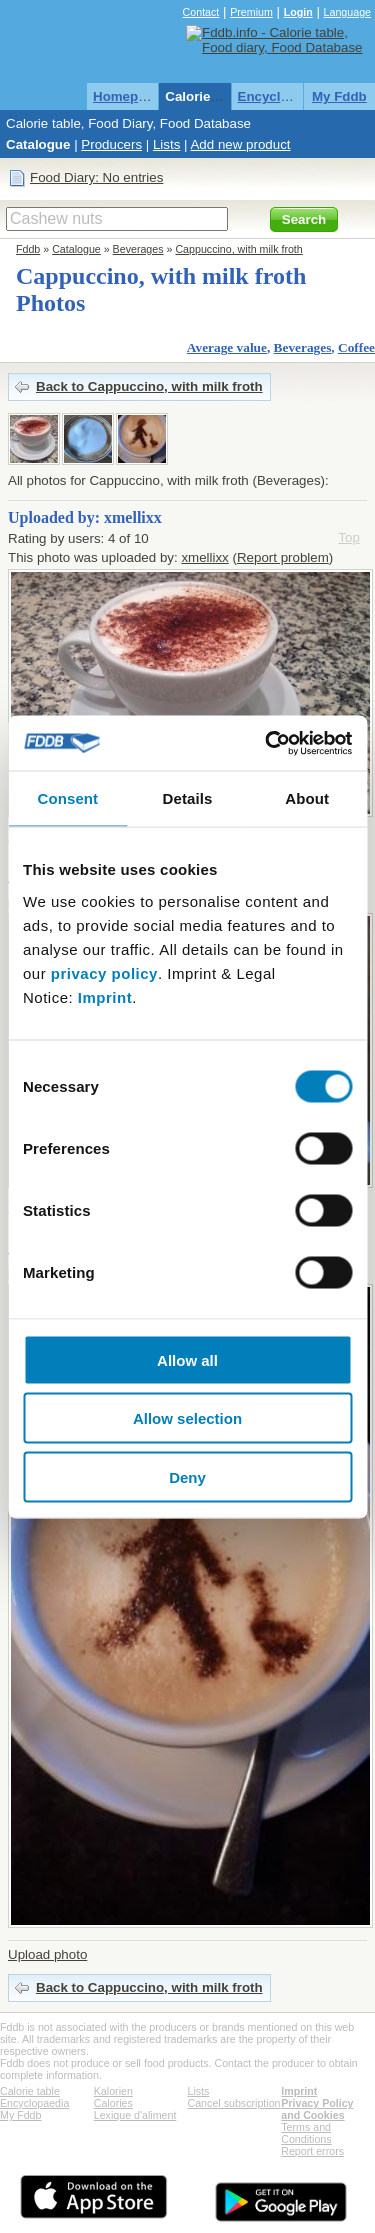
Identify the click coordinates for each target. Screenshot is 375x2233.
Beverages (138, 249)
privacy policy (104, 972)
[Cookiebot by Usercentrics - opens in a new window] (267, 743)
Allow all (187, 1359)
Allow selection (187, 1418)
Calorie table (205, 96)
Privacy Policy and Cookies (317, 2109)
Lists (166, 144)
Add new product (240, 144)
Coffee (356, 347)
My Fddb (339, 96)
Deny (187, 1476)
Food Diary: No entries (96, 177)
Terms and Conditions (306, 2133)
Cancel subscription (234, 2103)
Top (349, 537)
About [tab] (307, 798)
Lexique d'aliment (135, 2115)
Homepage (127, 96)
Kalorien (113, 2091)
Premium (251, 12)
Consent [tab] (67, 798)
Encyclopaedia (284, 96)
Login (298, 12)
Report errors (312, 2151)
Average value (227, 347)
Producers (111, 144)
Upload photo (47, 1954)
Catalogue (38, 144)
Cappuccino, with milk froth (238, 249)
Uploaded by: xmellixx (85, 517)
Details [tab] (188, 798)
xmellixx (204, 557)
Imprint (105, 996)
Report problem (283, 557)
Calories (113, 2103)
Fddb (28, 249)
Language (347, 12)
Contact (201, 12)
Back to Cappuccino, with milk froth (149, 386)
